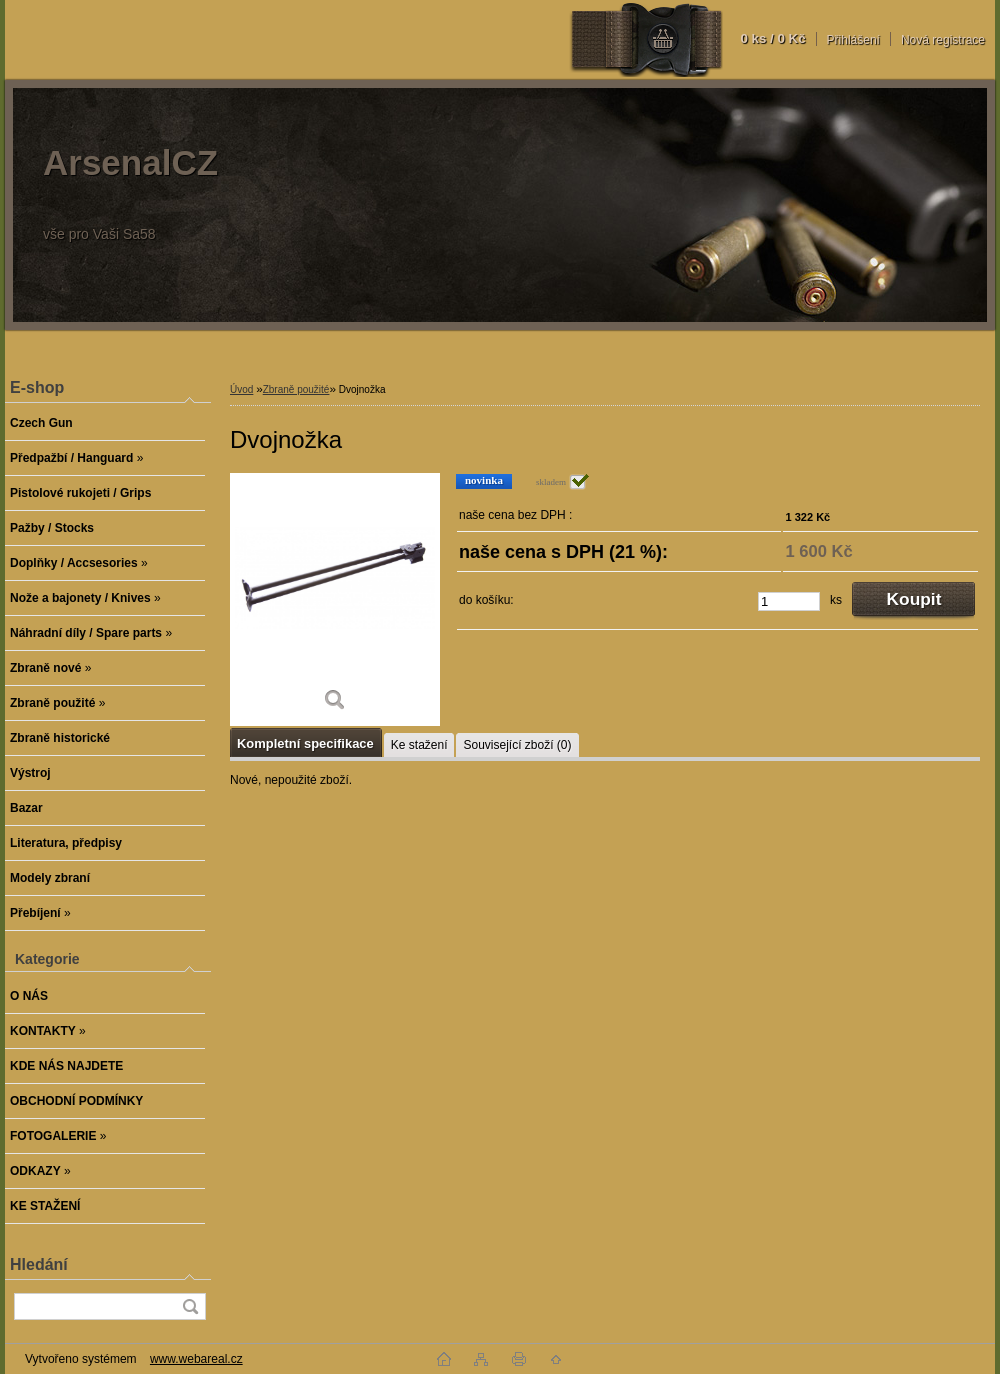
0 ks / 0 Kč (772, 38)
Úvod (241, 389)
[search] (190, 1306)
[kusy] (789, 601)
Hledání (39, 1264)
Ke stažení (419, 745)
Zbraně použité (296, 389)
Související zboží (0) (517, 745)
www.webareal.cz (196, 1359)
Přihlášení (853, 40)
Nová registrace (943, 40)
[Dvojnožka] (335, 599)
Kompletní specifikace (305, 743)
